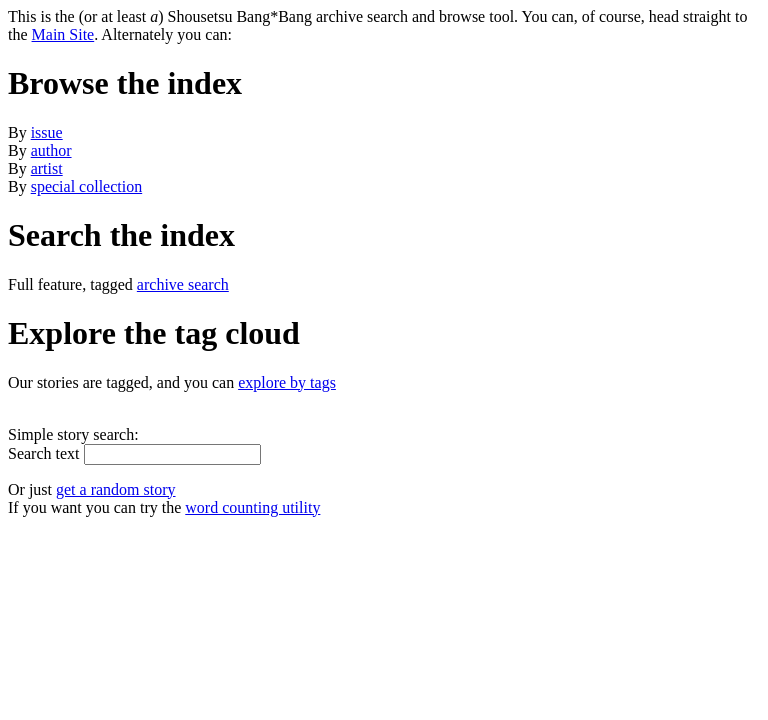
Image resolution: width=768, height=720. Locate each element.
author (51, 150)
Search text (44, 453)
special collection (87, 186)
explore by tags (287, 382)
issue (47, 132)
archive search (183, 284)
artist (47, 168)
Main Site (63, 34)
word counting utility (252, 507)
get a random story (116, 489)
